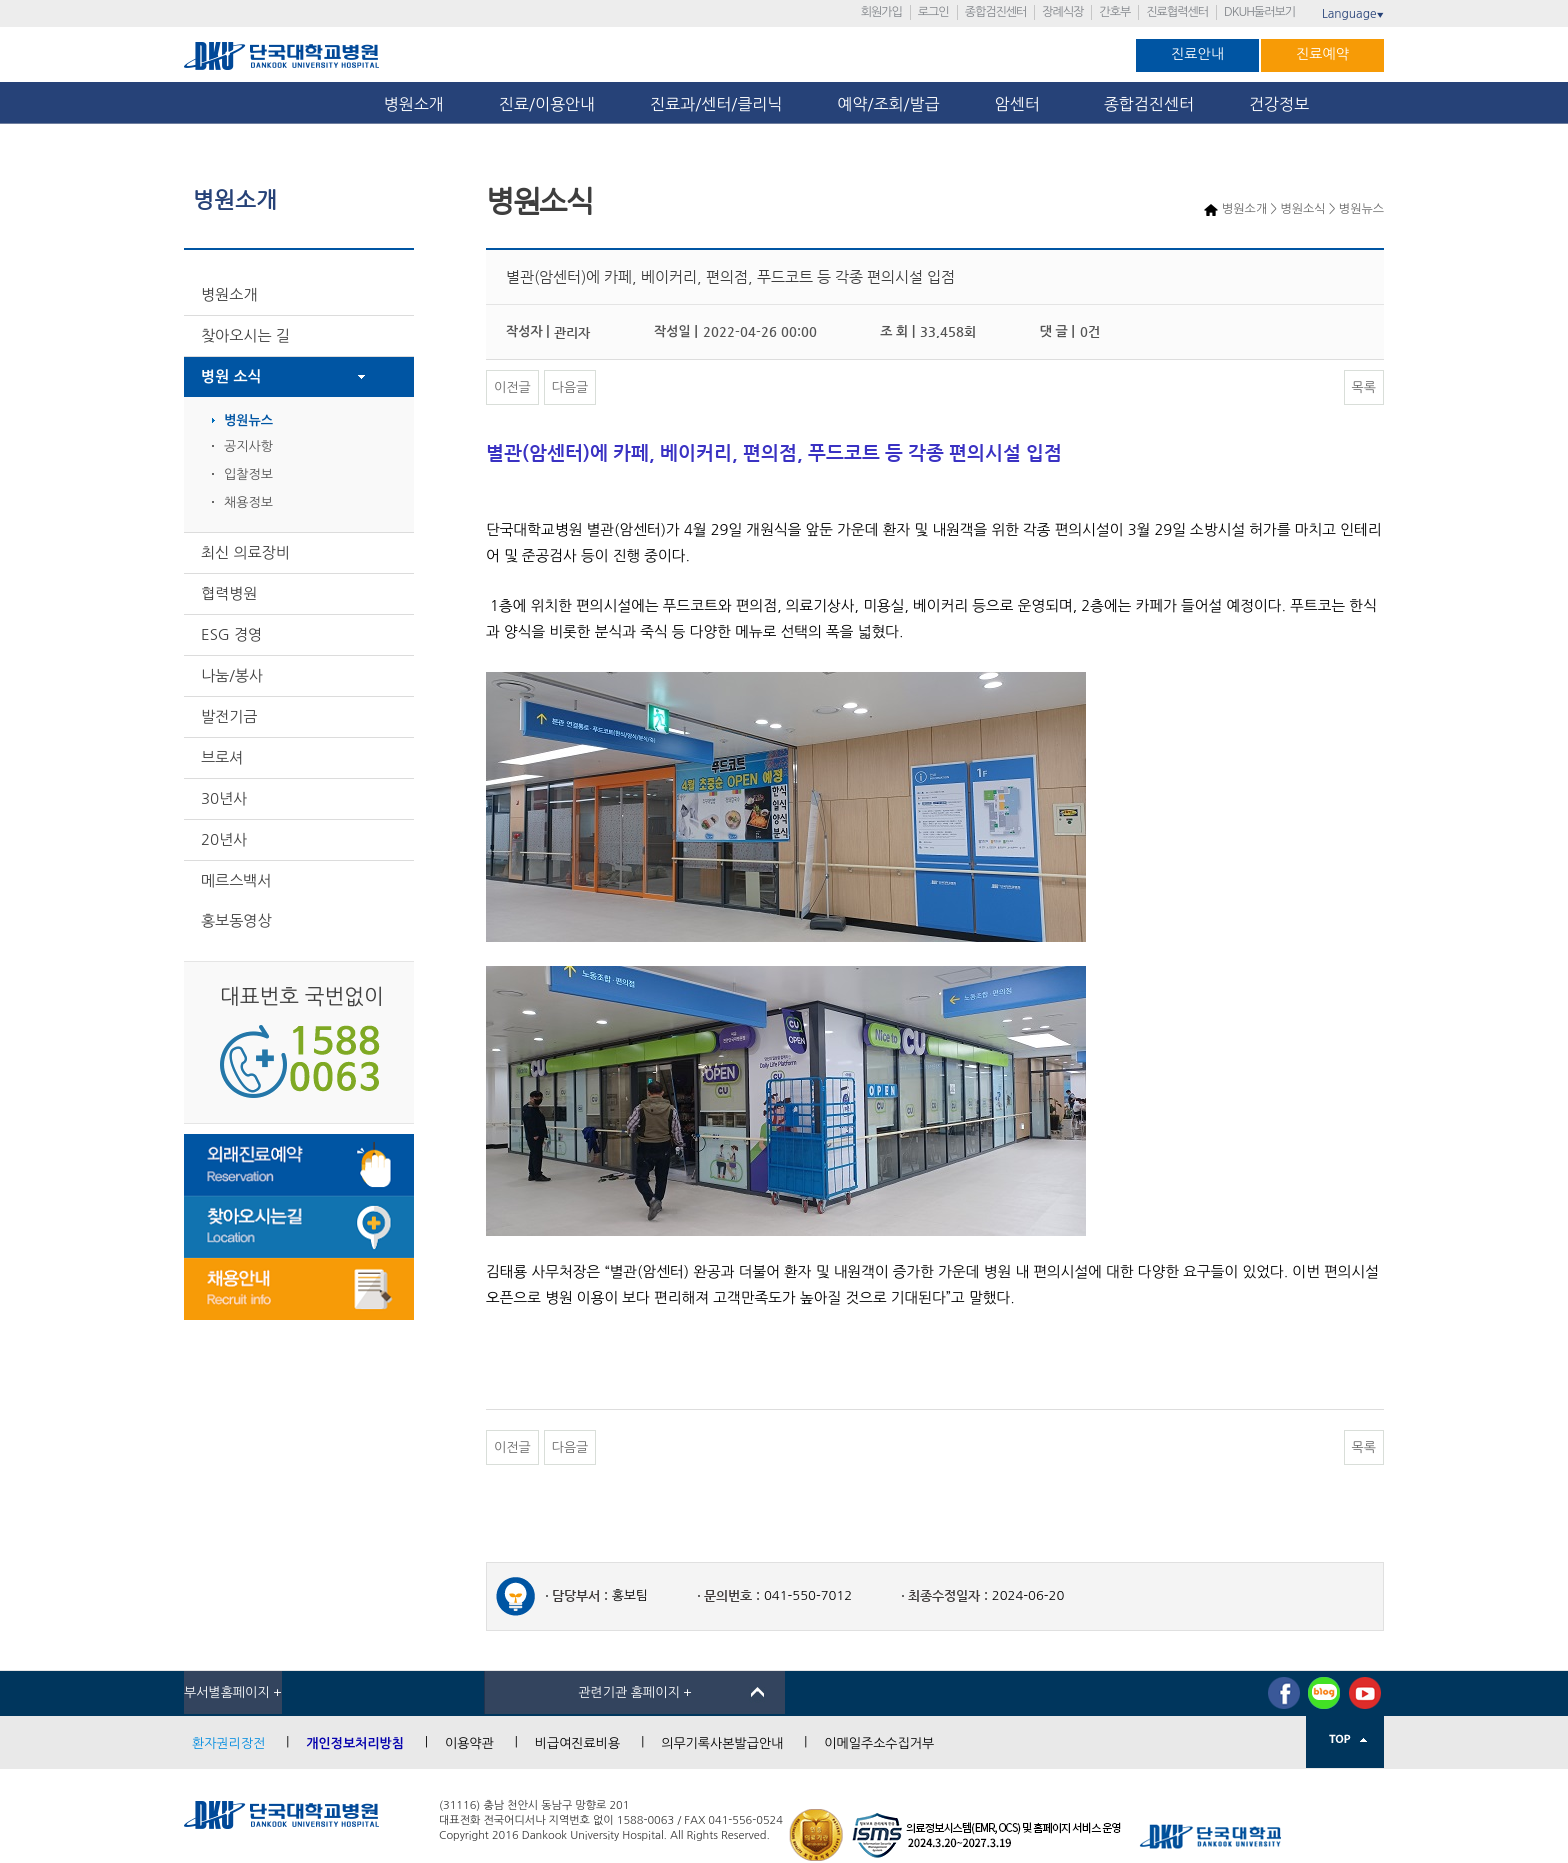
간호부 (1114, 12)
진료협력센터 (1177, 12)
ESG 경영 (231, 634)
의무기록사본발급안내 (722, 1743)
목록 (1364, 387)
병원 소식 (231, 376)
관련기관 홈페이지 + (635, 1692)
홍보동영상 (236, 920)
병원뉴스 (248, 420)
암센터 (1022, 104)
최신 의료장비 (245, 552)
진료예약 (1322, 54)
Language (1353, 14)
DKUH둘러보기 (1259, 12)
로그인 (933, 12)
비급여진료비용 (578, 1743)
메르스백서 (236, 880)
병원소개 (414, 104)
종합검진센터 (996, 12)
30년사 (224, 798)
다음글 (570, 387)
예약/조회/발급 (888, 104)
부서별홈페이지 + (233, 1692)
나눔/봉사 (232, 675)
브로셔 (222, 757)
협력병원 (229, 593)
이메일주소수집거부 (879, 1743)
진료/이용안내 (547, 104)
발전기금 (229, 716)
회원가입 (881, 12)
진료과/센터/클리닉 (716, 104)
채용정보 (248, 502)
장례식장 (1062, 12)
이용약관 (469, 1743)
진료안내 (1197, 54)
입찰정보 (248, 474)
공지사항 (248, 446)
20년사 (224, 839)
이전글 (512, 387)
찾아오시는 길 (245, 335)
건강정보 (1279, 104)
